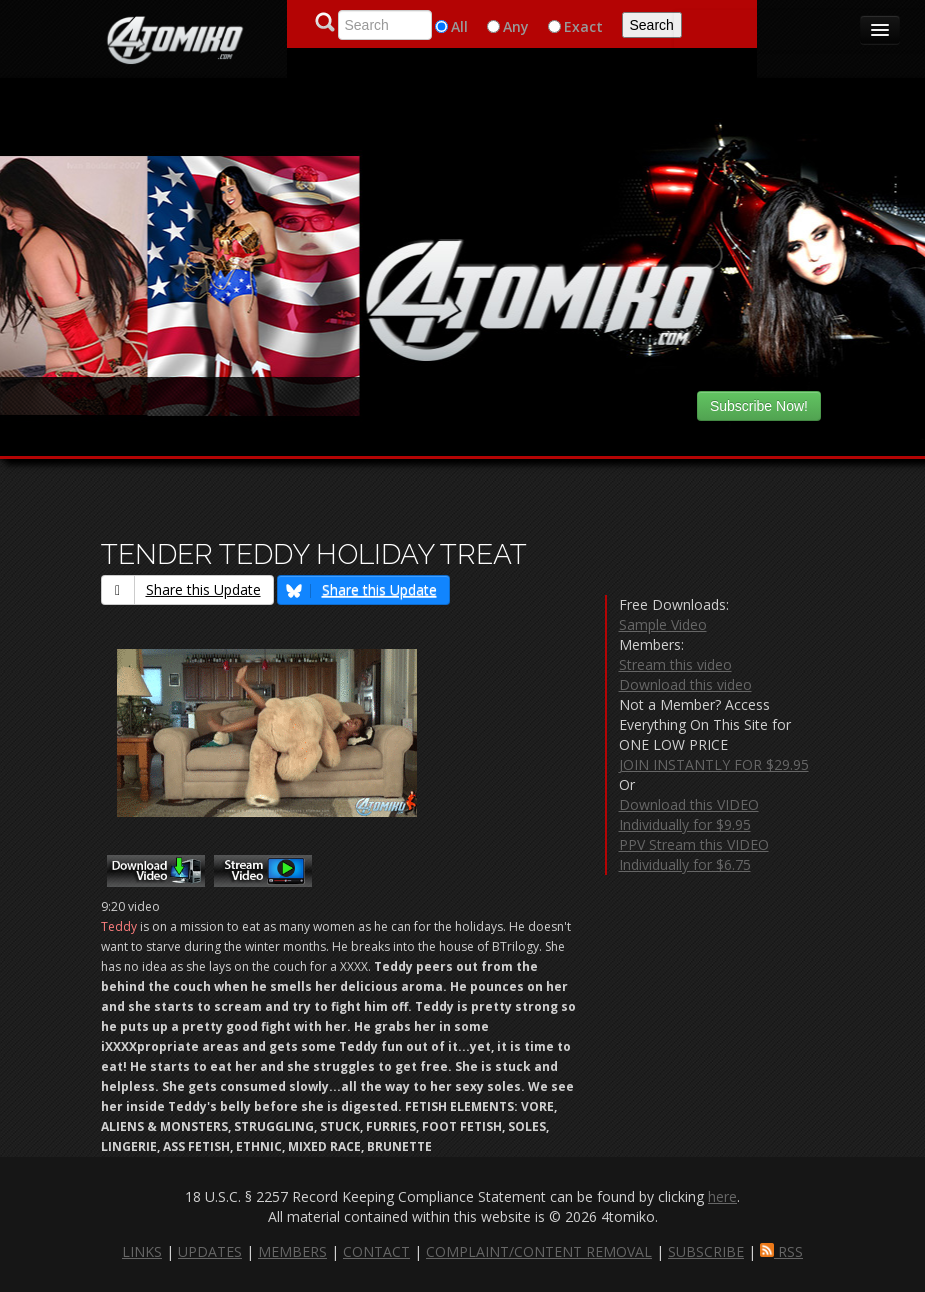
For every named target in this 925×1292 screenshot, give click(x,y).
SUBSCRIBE (706, 1251)
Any (516, 26)
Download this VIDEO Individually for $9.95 (689, 814)
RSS (781, 1251)
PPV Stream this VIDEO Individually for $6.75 (694, 854)
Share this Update (181, 589)
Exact (583, 26)
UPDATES (210, 1251)
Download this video (685, 684)
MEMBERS (292, 1251)
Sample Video (663, 624)
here (722, 1196)
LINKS (142, 1251)
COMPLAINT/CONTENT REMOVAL (539, 1251)
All (459, 26)
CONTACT (376, 1251)
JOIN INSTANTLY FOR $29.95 (714, 764)
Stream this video (675, 664)
